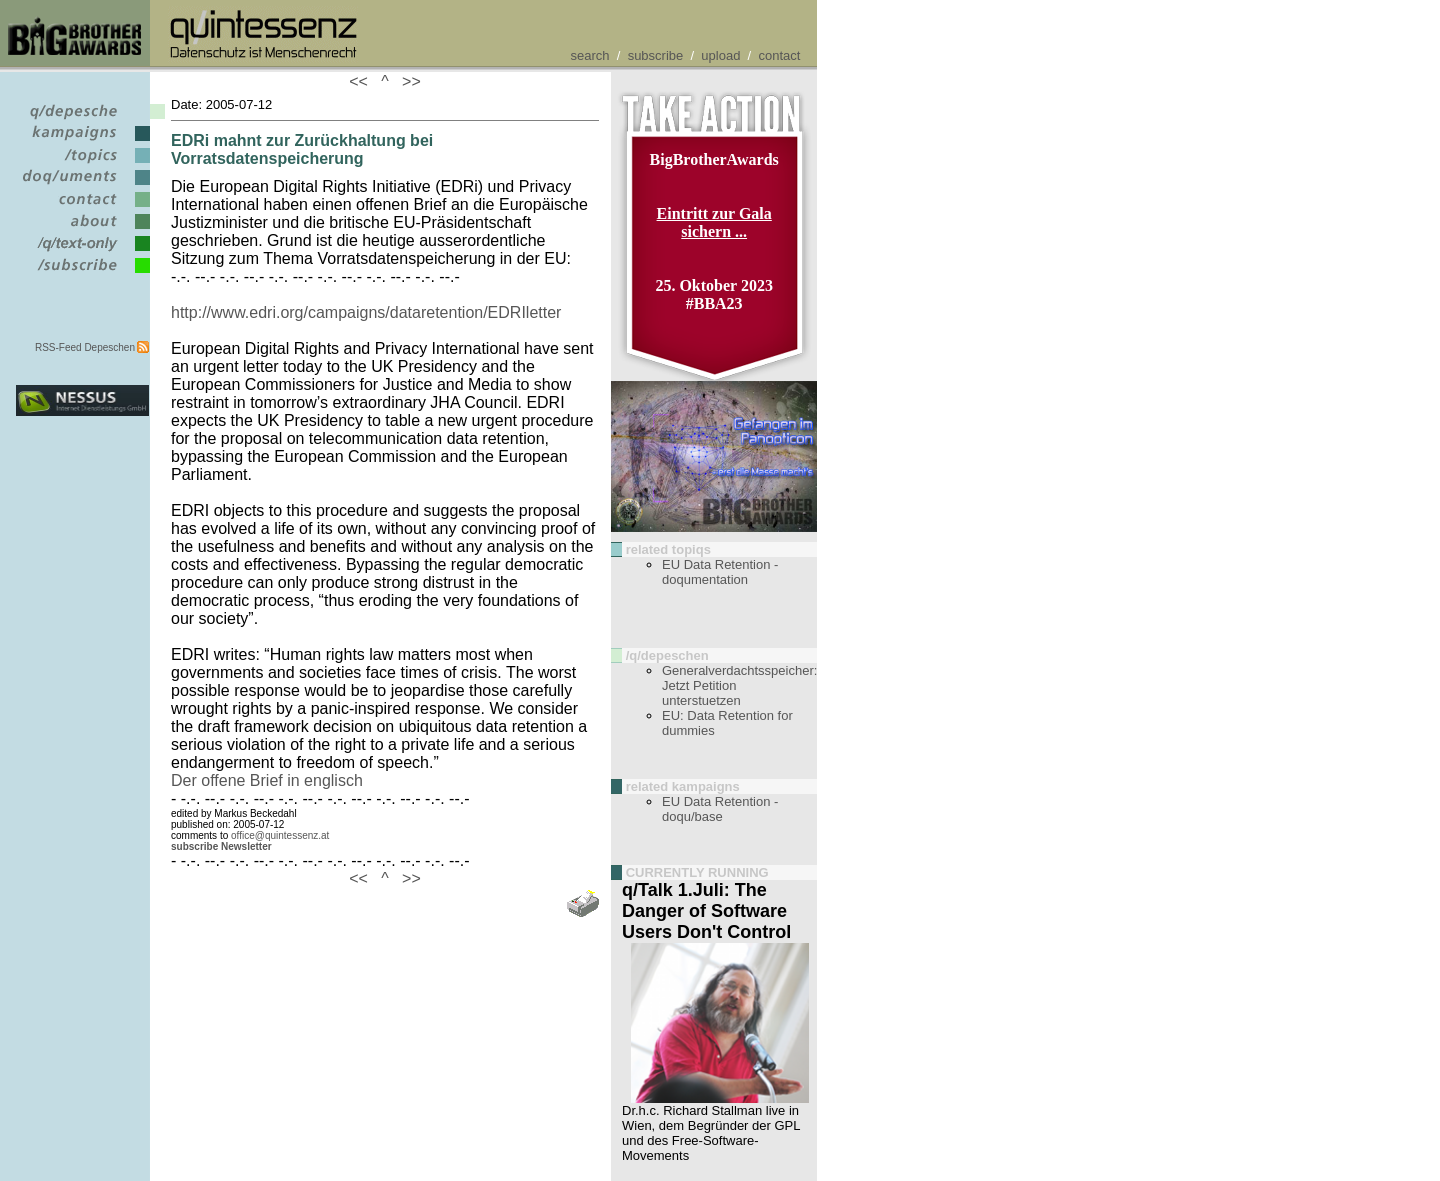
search (590, 55)
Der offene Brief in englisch (267, 780)
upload (720, 55)
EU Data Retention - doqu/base (720, 809)
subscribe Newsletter (221, 846)
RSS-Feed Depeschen (85, 347)
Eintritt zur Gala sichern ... (714, 222)
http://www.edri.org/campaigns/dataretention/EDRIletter (366, 312)
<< (363, 81)
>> (407, 81)
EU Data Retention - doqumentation (720, 572)
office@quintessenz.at (280, 835)
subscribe (656, 55)
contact (779, 55)
